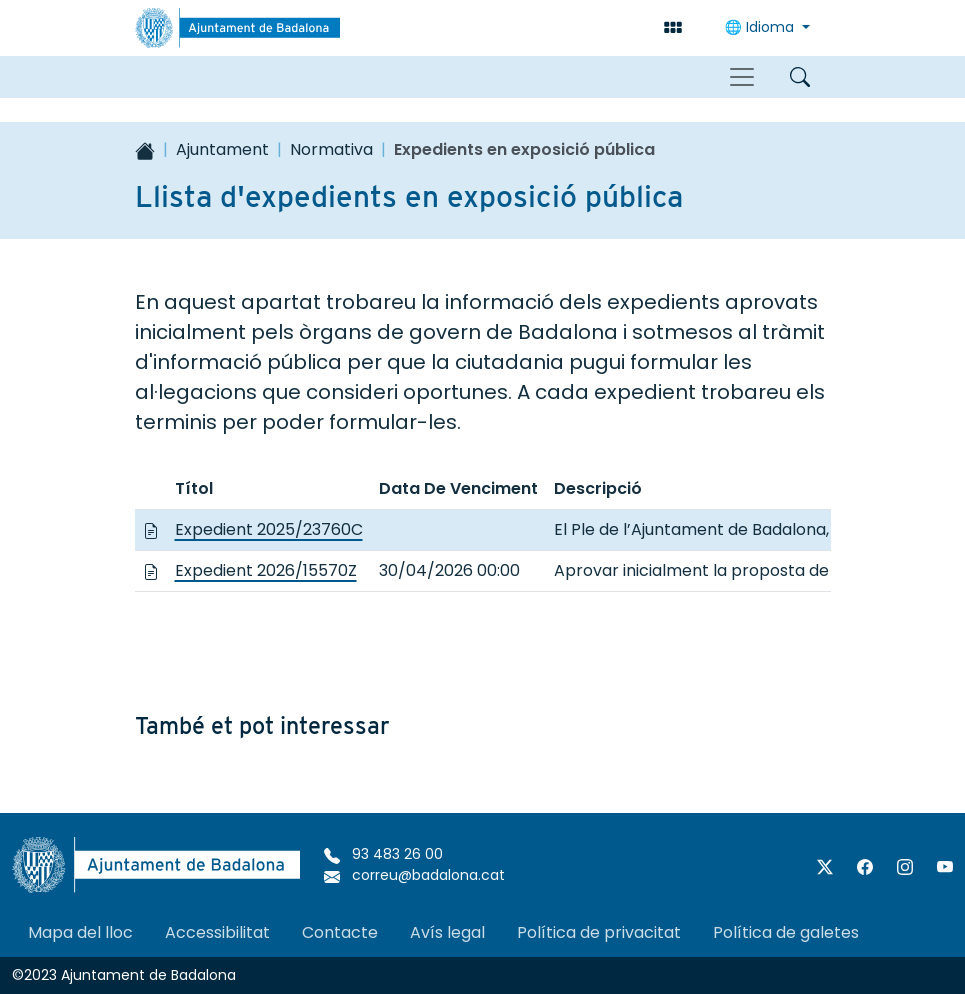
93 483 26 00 (383, 854)
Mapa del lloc (80, 932)
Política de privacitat (599, 932)
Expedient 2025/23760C (269, 529)
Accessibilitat (217, 932)
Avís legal (447, 932)
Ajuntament (222, 149)
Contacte (340, 932)
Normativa (331, 149)
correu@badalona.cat (414, 875)
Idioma (761, 27)
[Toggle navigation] (742, 77)
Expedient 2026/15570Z (266, 570)
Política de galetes (786, 932)
